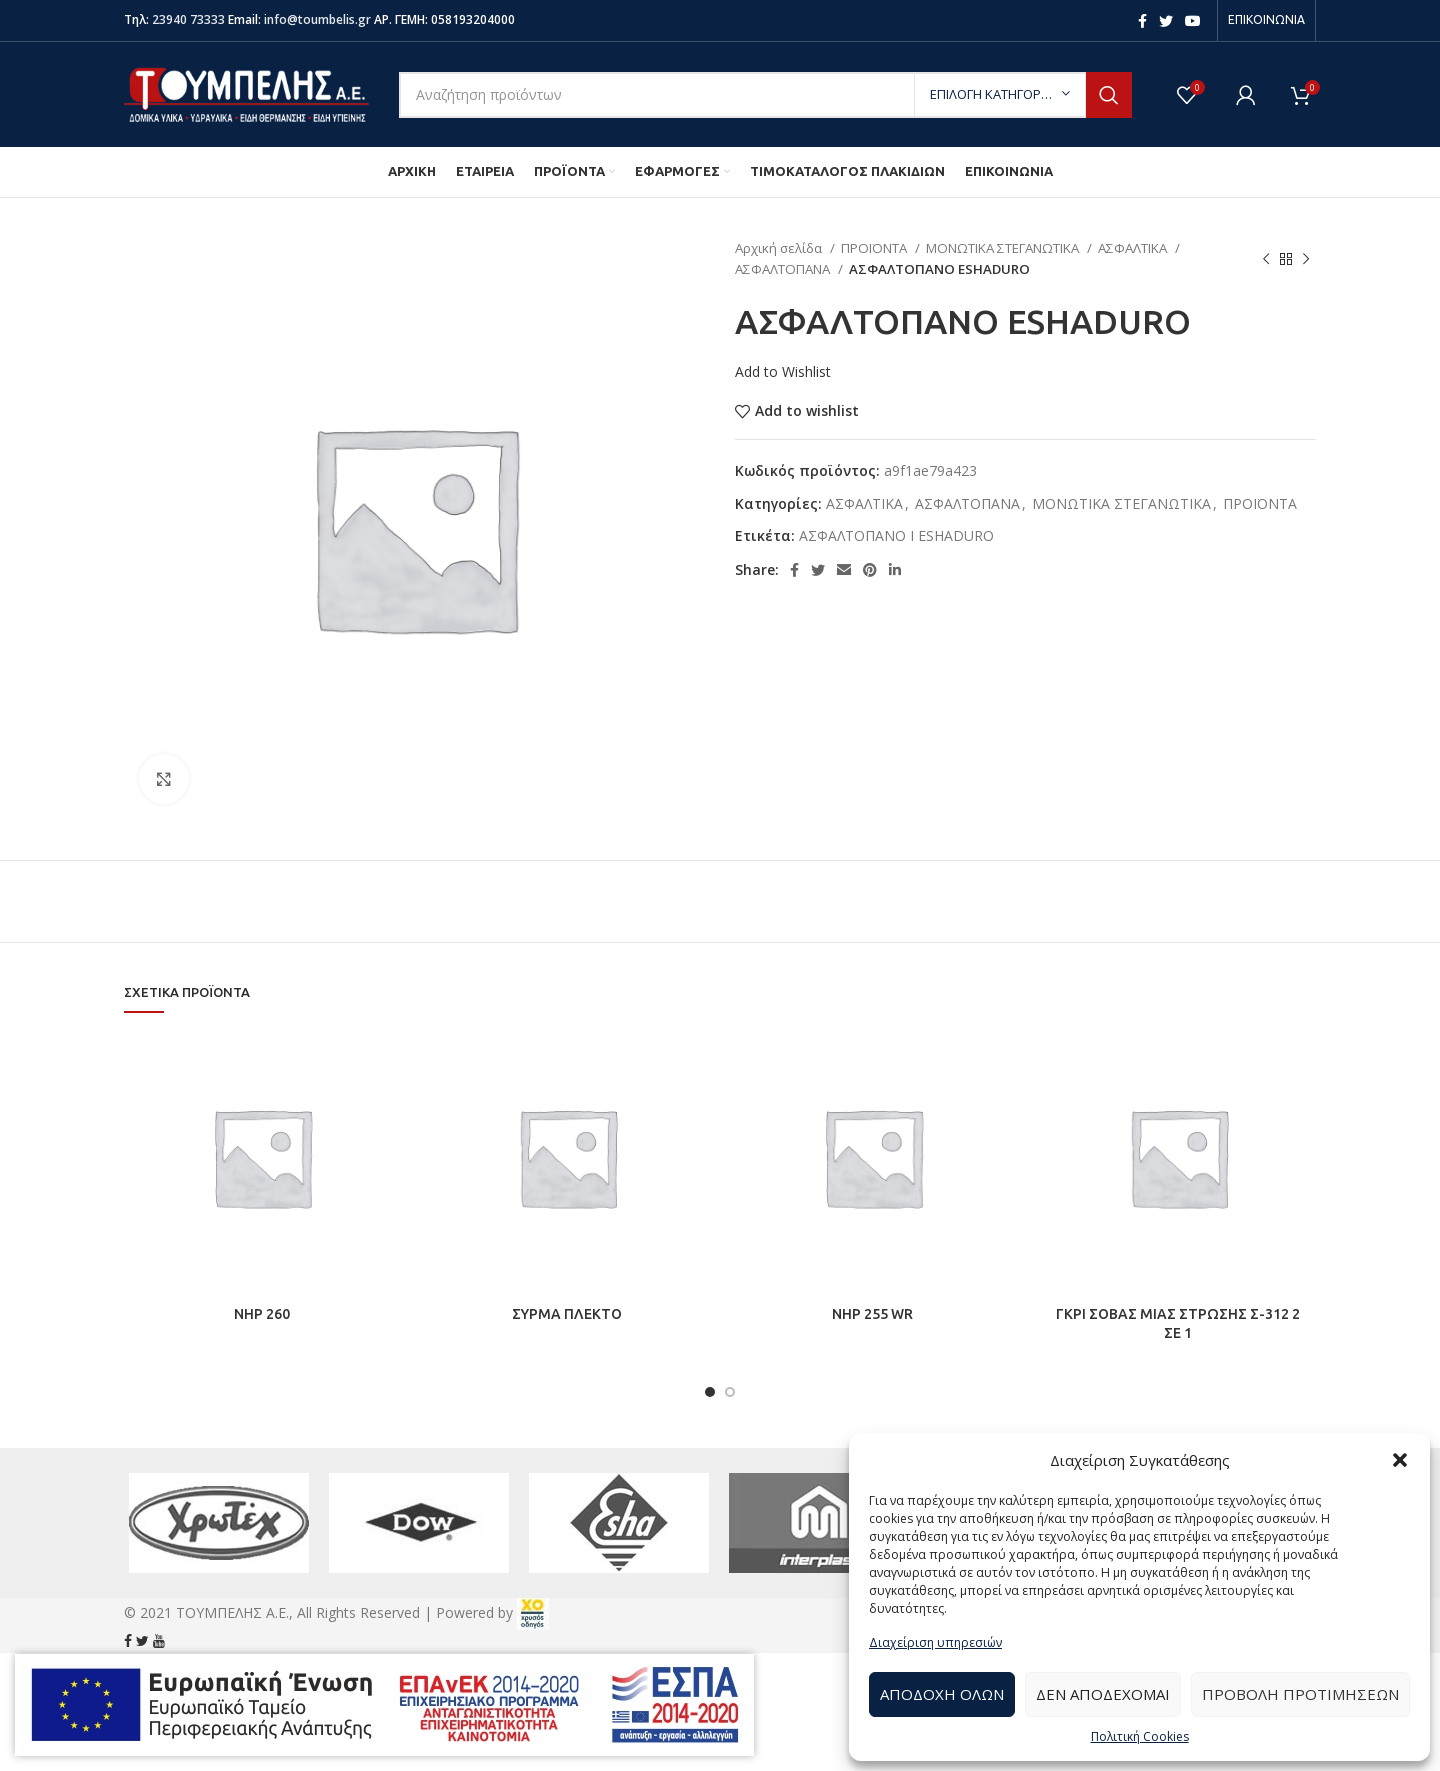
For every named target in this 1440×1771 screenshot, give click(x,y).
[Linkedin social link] (895, 570)
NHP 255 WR (872, 1314)
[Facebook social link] (1142, 21)
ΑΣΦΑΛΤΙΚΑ (1134, 248)
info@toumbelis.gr (317, 19)
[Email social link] (844, 570)
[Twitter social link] (1166, 21)
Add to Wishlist (783, 371)
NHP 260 (262, 1314)
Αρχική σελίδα (780, 248)
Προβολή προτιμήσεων (1300, 1694)
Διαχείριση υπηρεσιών (935, 1642)
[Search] (765, 95)
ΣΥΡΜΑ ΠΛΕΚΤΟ (567, 1314)
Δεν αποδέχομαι (1103, 1694)
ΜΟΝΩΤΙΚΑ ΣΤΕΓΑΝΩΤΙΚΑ (1004, 248)
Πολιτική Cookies (1140, 1736)
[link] (533, 1612)
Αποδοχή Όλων (942, 1694)
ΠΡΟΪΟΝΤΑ (875, 248)
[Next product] (1306, 259)
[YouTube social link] (1193, 21)
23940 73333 (188, 19)
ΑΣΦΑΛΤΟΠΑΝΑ (784, 269)
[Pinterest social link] (870, 570)
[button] (1400, 1460)
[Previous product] (1266, 259)
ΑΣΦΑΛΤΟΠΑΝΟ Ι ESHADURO (896, 535)
